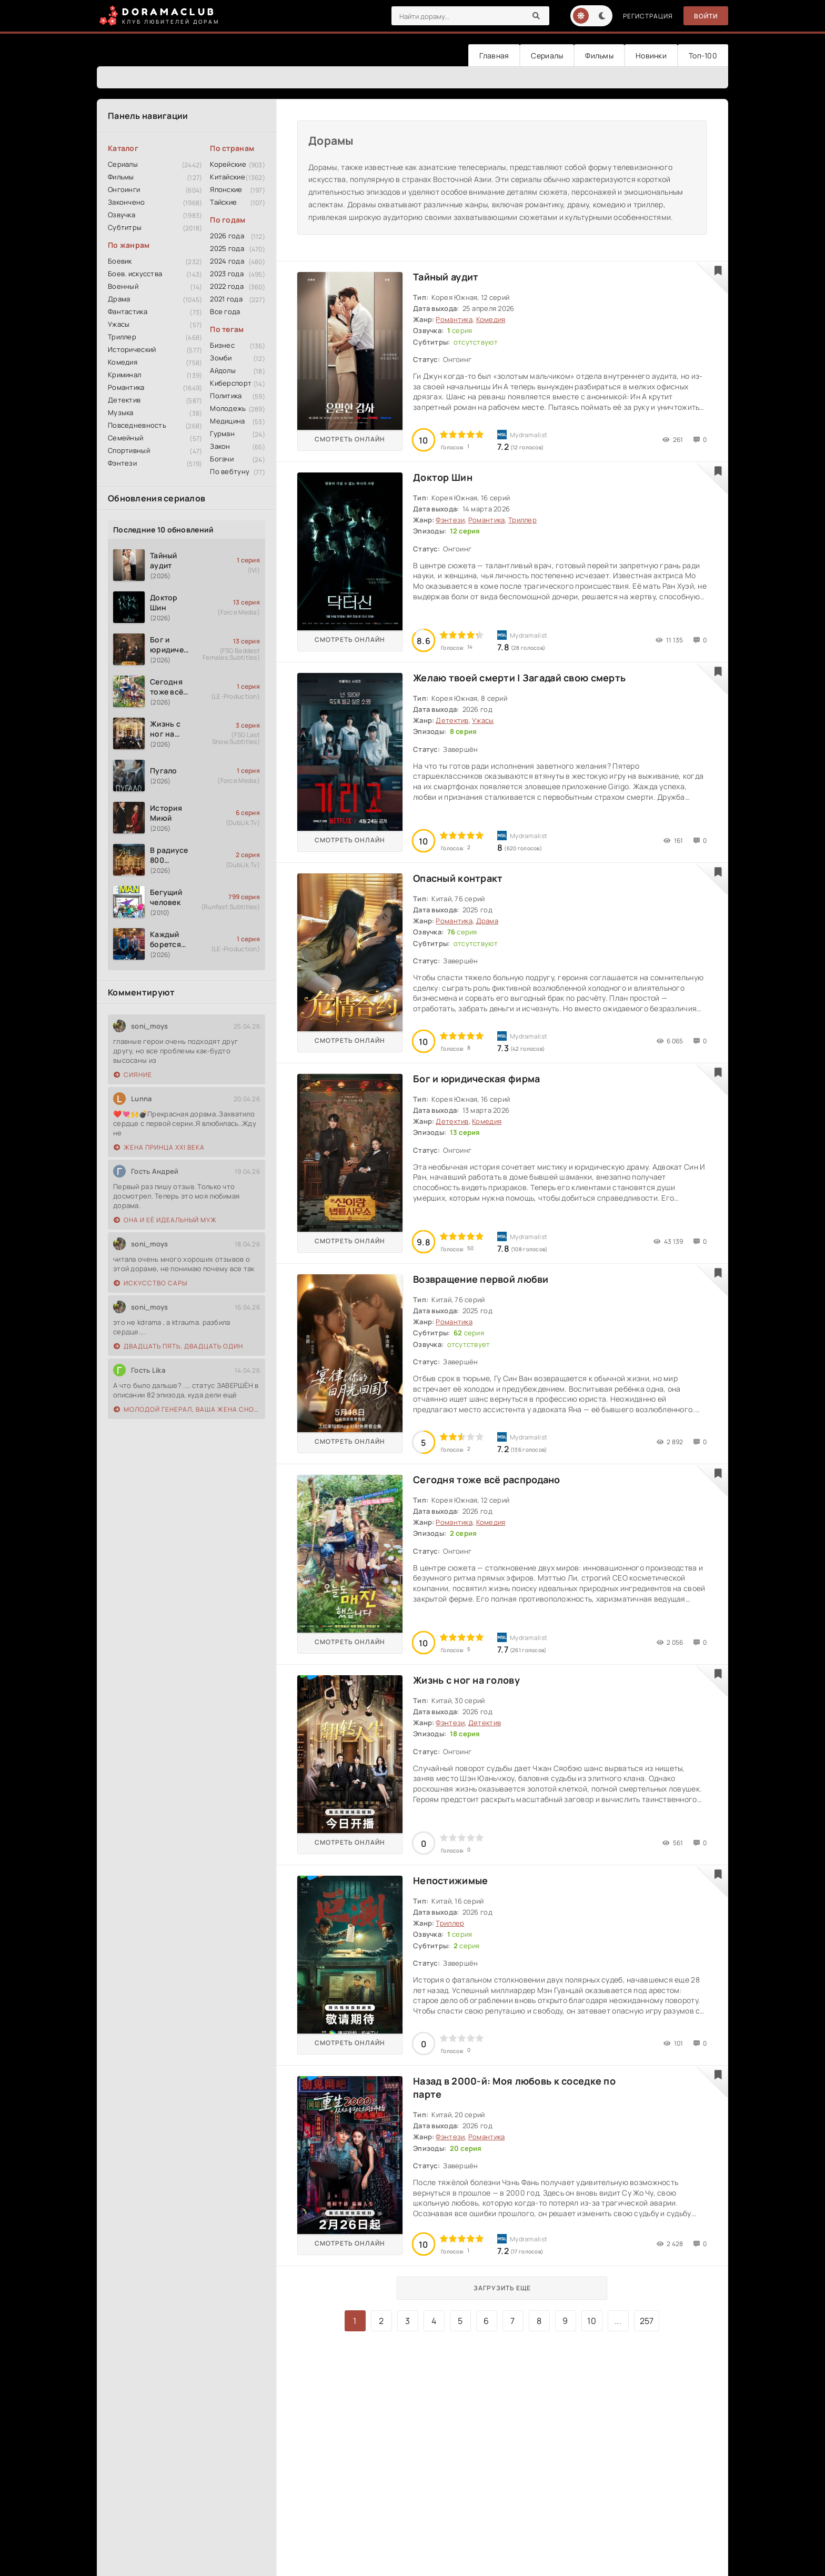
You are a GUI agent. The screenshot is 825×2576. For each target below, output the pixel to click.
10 (591, 2321)
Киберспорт (230, 383)
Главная (494, 56)
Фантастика (127, 311)
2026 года (227, 235)
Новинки (651, 56)
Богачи (222, 459)
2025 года (227, 248)
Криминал (124, 374)
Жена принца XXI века (159, 1147)
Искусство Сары (150, 1283)
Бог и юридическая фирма (476, 1078)
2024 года (227, 261)
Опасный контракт (457, 878)
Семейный (125, 437)
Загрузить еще (502, 2287)
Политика (226, 395)
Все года (225, 311)
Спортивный (129, 450)
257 (647, 2321)
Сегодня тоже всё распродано (486, 1479)
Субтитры (125, 227)
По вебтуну (229, 471)
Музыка (121, 412)
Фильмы (599, 56)
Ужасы (118, 324)
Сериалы (547, 56)
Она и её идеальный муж (165, 1219)
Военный (123, 286)
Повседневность (137, 425)
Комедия (122, 362)
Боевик (120, 261)
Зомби (221, 358)
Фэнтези (122, 463)
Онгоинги (124, 189)
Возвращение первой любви (481, 1279)
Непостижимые (450, 1880)
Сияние (133, 1074)
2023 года (227, 273)
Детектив (124, 400)
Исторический (132, 349)
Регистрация (648, 16)
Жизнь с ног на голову (466, 1680)
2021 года (226, 299)
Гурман (222, 433)
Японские (226, 189)
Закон (220, 446)
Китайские (227, 177)
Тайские (223, 202)
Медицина (227, 421)
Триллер (122, 336)
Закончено (126, 202)
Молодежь (228, 408)
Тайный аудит (445, 276)
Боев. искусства (135, 273)
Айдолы (223, 370)
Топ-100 (703, 56)
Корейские (228, 164)
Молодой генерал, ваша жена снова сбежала (187, 1409)
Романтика (126, 387)
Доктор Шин (442, 477)
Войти (706, 16)
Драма (119, 299)
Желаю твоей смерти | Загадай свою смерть (519, 677)
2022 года (227, 286)
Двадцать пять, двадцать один (178, 1346)
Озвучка (121, 214)
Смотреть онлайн (350, 439)
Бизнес (222, 345)
